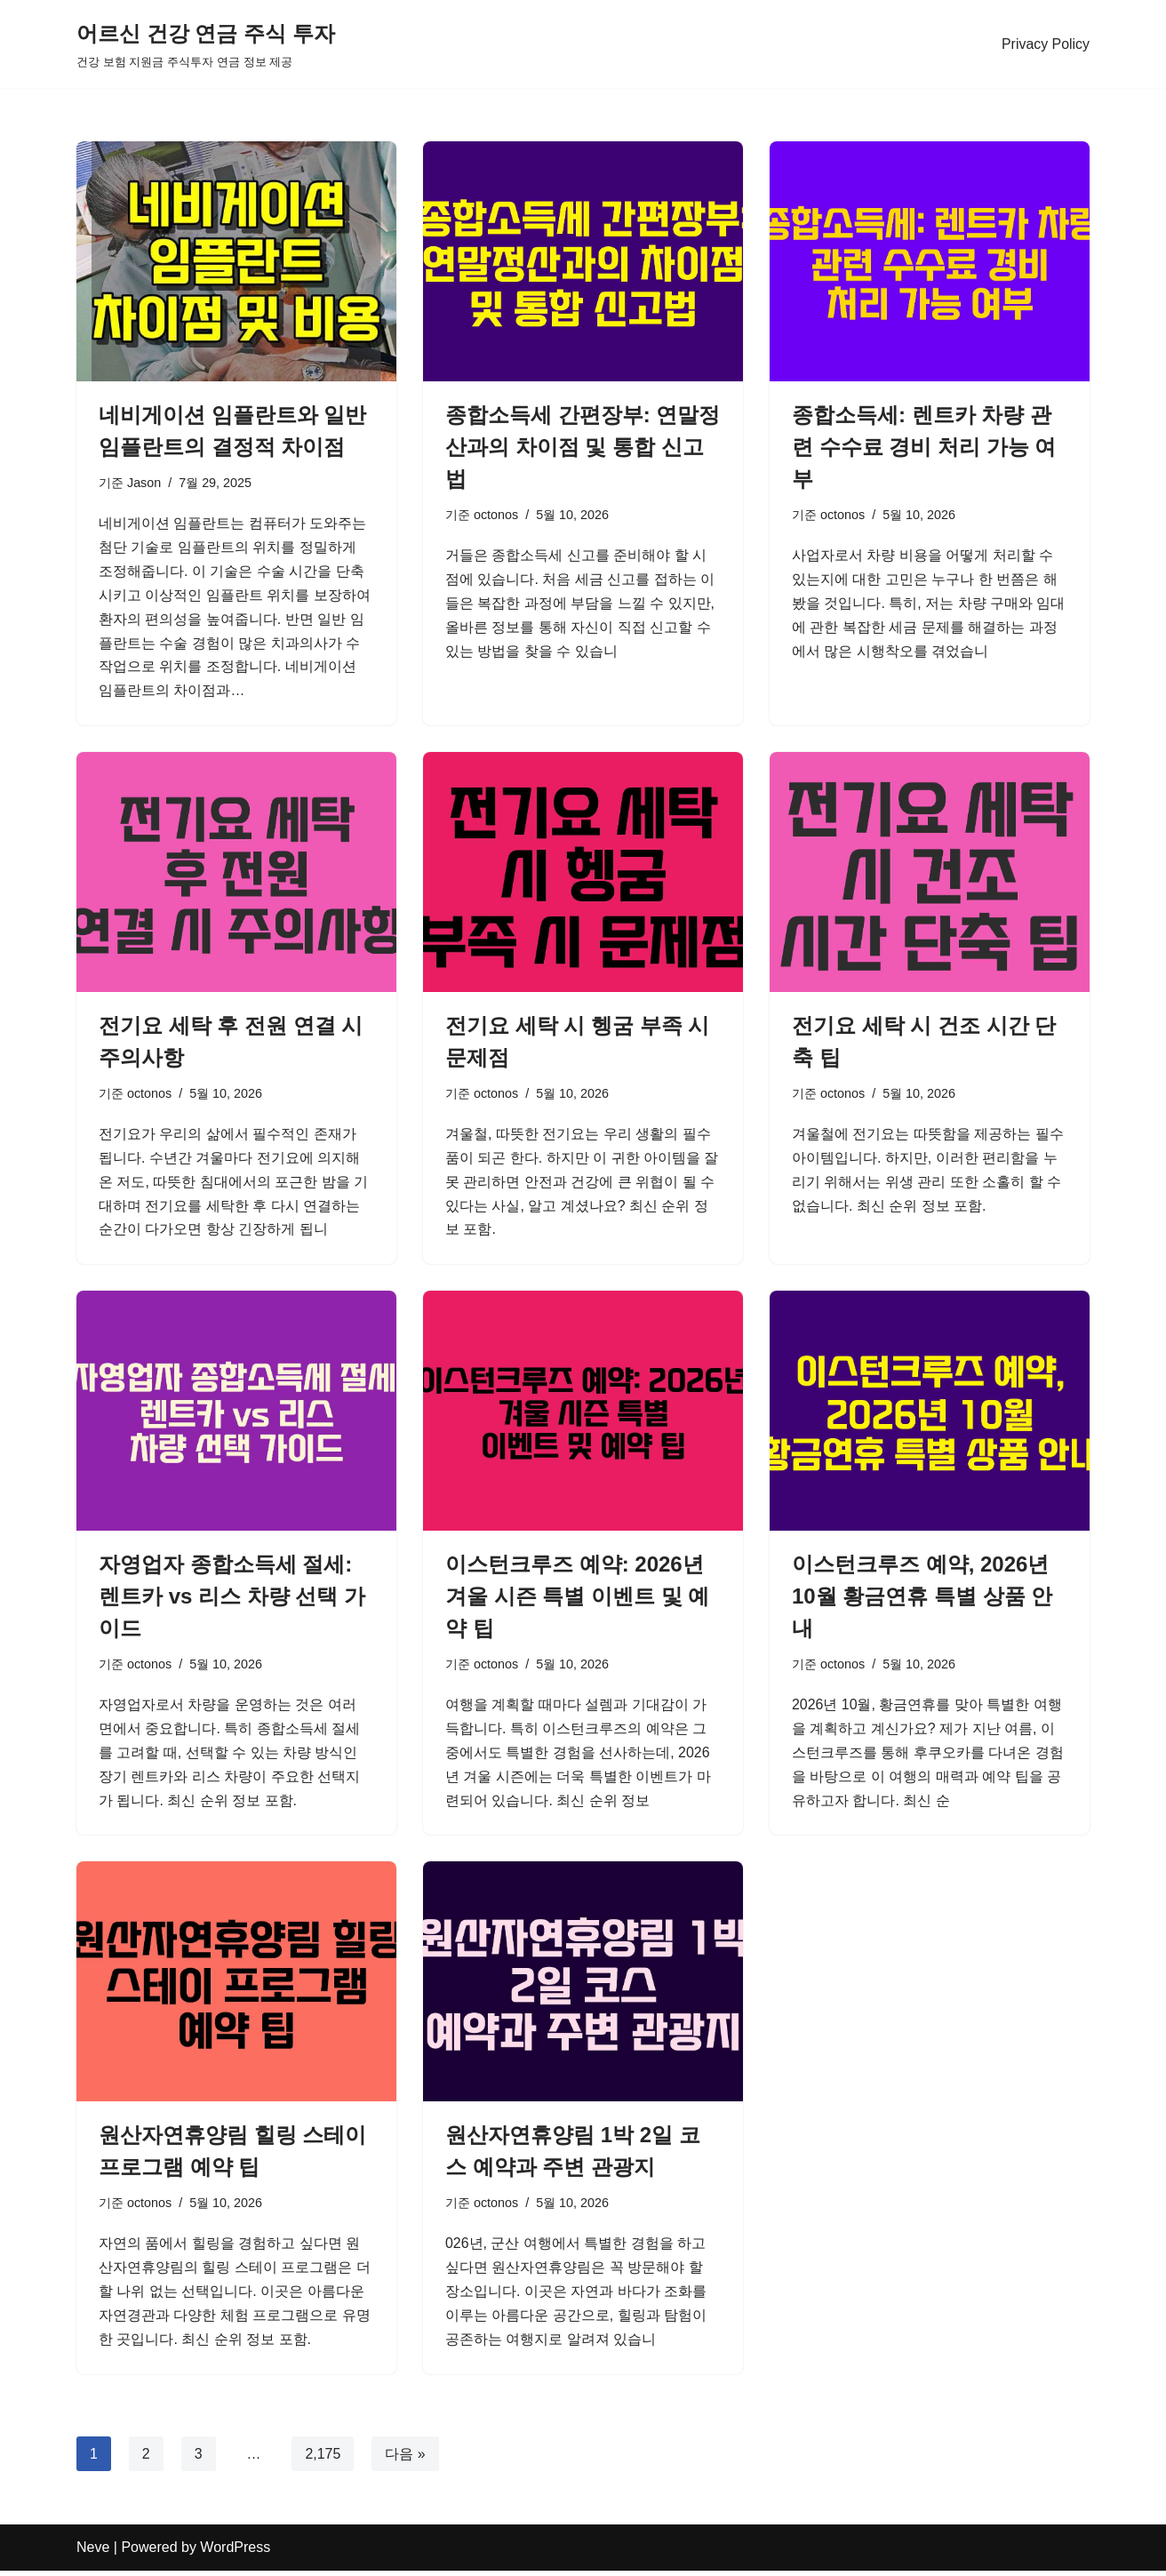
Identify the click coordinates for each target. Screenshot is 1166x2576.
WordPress (235, 2553)
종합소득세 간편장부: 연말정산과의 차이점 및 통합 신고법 (582, 447)
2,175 (323, 2459)
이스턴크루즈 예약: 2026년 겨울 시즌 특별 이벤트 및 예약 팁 (577, 1600)
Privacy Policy (1045, 44)
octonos (496, 515)
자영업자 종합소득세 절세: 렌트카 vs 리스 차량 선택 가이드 (232, 1600)
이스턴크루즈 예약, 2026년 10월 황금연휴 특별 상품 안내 (922, 1600)
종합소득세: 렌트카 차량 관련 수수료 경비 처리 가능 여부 (924, 447)
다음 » (406, 2459)
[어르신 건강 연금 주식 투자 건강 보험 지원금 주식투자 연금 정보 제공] (205, 44)
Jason (144, 483)
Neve (92, 2553)
